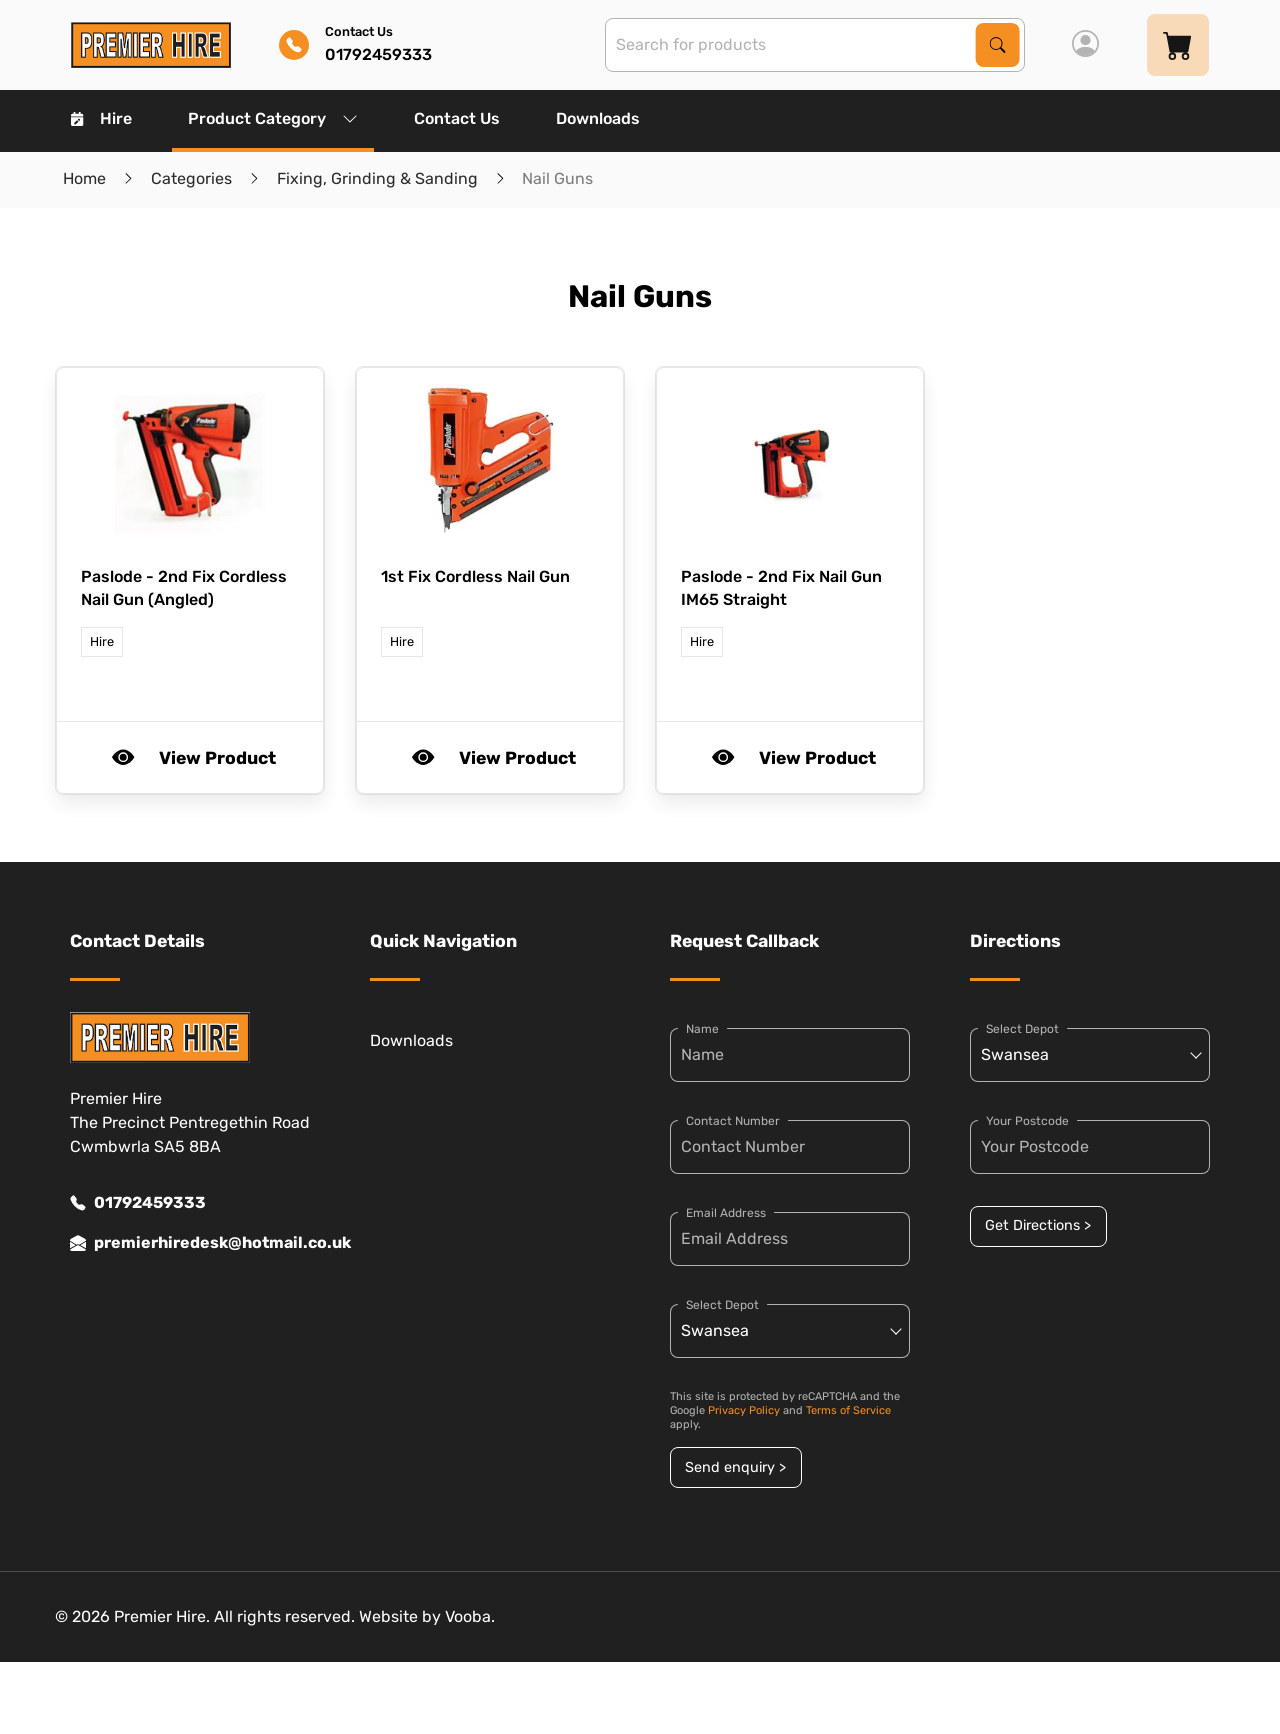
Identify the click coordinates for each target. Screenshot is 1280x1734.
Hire (101, 118)
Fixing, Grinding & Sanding (377, 178)
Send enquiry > (735, 1467)
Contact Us (457, 118)
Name (702, 1029)
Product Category (273, 118)
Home (84, 178)
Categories (191, 178)
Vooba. (470, 1616)
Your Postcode (1027, 1121)
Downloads (598, 118)
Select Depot (722, 1305)
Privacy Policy (744, 1410)
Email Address (726, 1213)
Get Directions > (1038, 1225)
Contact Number (733, 1121)
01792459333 (138, 1203)
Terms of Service (848, 1410)
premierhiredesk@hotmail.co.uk (190, 1243)
